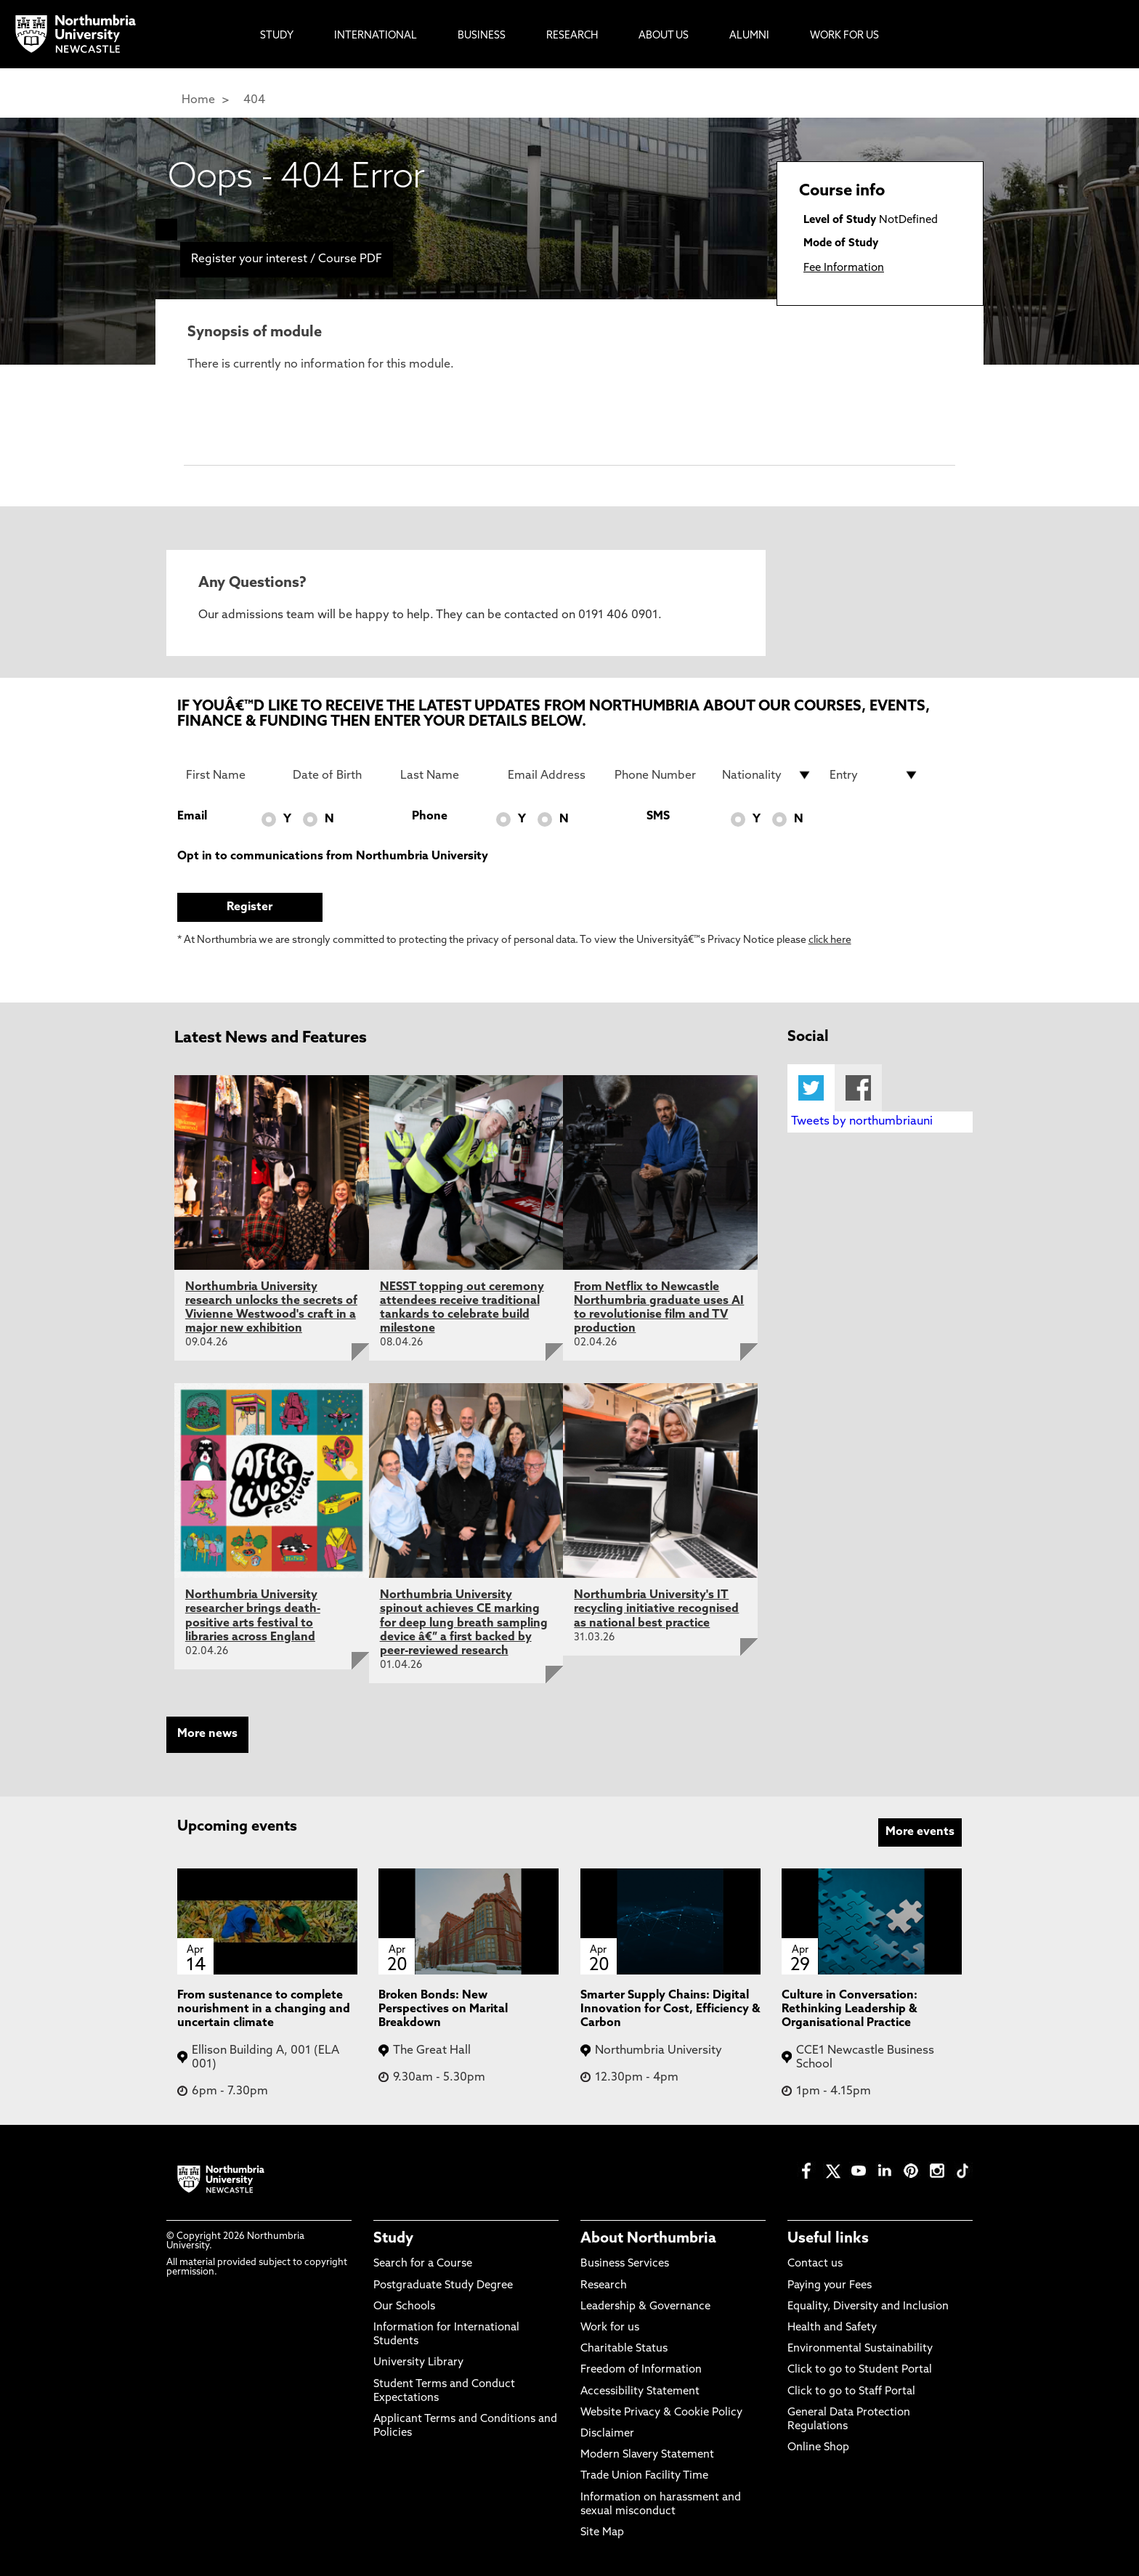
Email (192, 816)
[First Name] (231, 775)
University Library (418, 2362)
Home (198, 100)
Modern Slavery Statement (647, 2455)
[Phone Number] (659, 775)
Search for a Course (422, 2264)
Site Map (602, 2532)
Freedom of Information (641, 2370)
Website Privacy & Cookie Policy (661, 2412)
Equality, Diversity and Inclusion (868, 2306)
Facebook (858, 1088)
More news (207, 1734)
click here (829, 940)
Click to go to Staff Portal (851, 2391)
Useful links (828, 2239)
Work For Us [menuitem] (844, 36)
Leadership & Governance (645, 2306)
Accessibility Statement (640, 2391)
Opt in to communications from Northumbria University (332, 856)
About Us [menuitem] (664, 36)
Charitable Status (624, 2349)
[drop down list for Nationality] (767, 775)
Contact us (815, 2264)
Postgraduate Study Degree (443, 2285)
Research (603, 2285)
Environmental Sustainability (860, 2349)
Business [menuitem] (482, 36)
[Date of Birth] (337, 775)
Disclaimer (607, 2434)
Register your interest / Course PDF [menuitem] (286, 259)
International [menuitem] (375, 36)
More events (919, 1832)
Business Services (624, 2264)
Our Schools (404, 2306)
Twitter (811, 1088)
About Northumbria (648, 2239)
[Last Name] (445, 775)
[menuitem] (166, 229)
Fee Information (843, 268)
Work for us (609, 2327)
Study (393, 2239)
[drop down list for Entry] (874, 775)
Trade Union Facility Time (644, 2476)
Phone (429, 816)
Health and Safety (832, 2327)
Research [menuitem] (572, 36)
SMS (658, 816)
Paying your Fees (829, 2285)
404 (254, 100)
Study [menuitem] (276, 36)
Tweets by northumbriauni (862, 1121)
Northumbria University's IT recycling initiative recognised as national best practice (656, 1609)
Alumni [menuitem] (749, 36)
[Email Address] (552, 775)
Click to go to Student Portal (859, 2370)
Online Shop (818, 2447)
